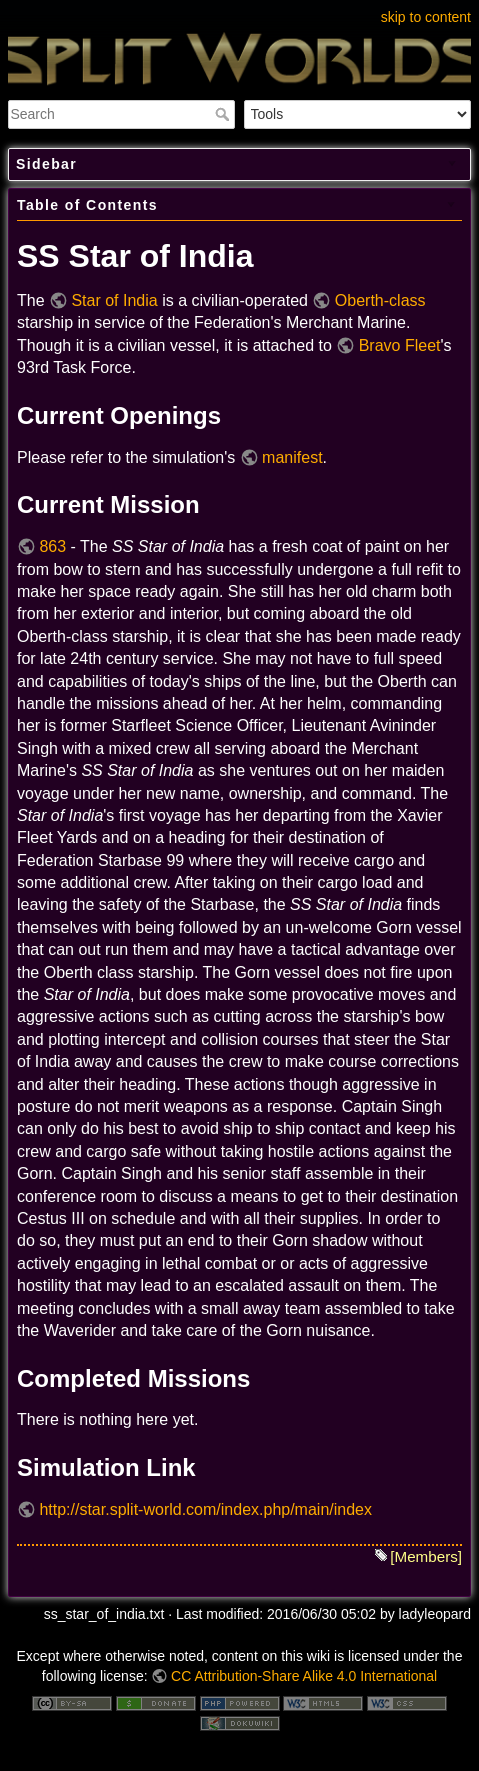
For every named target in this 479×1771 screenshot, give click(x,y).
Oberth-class (380, 300)
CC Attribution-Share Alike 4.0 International (304, 1676)
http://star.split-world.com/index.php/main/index (205, 1509)
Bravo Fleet (400, 345)
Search (224, 114)
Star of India (114, 300)
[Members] (426, 1556)
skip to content (426, 17)
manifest (292, 457)
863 (52, 546)
